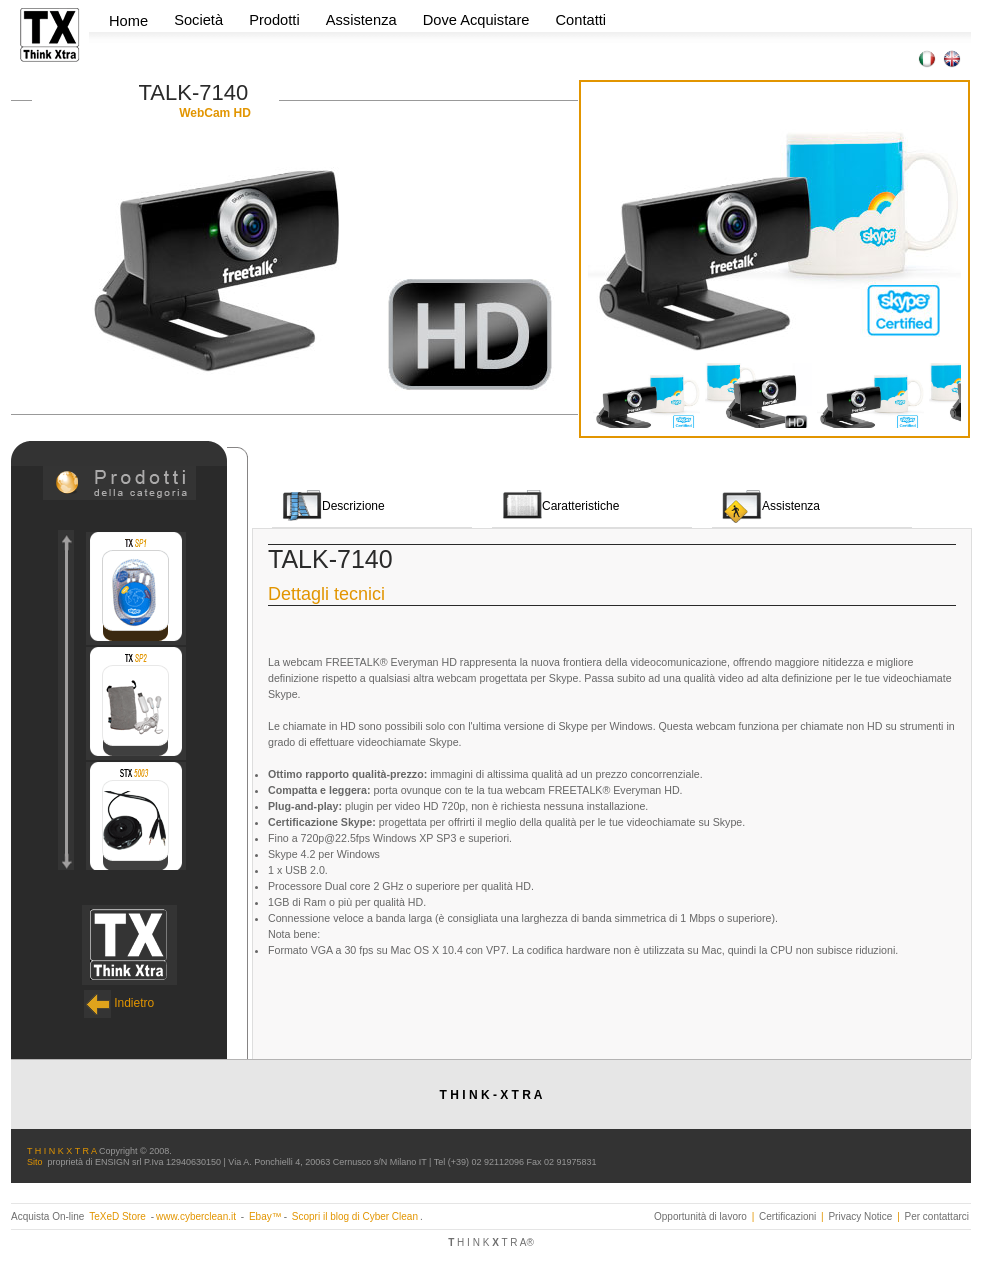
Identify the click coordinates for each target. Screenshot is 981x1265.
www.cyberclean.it (196, 1216)
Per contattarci (937, 1216)
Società (200, 20)
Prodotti (276, 20)
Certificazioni (787, 1216)
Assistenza (361, 20)
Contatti (581, 20)
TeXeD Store (118, 1216)
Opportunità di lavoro (700, 1216)
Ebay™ (265, 1216)
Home (128, 21)
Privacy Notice (860, 1216)
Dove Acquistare (476, 20)
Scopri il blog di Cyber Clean (355, 1216)
